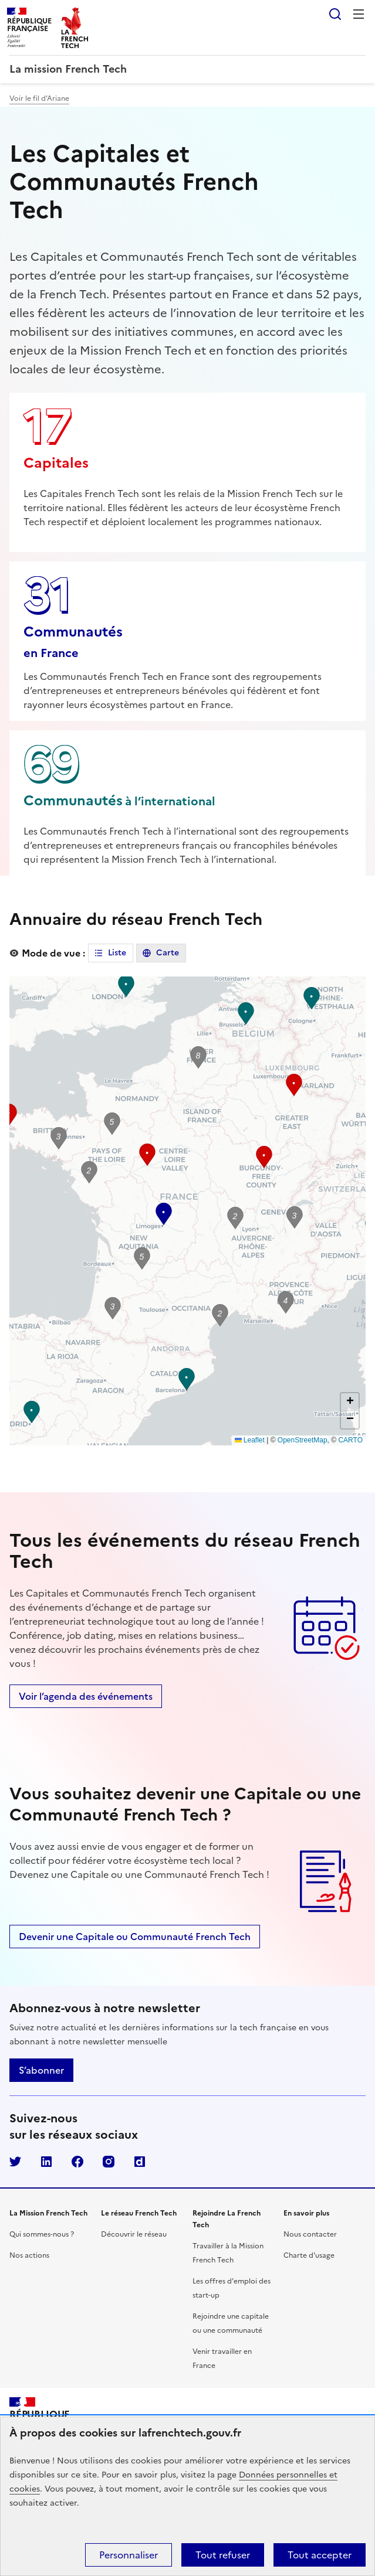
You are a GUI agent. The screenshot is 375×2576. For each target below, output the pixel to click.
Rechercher (335, 14)
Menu (358, 14)
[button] (294, 1217)
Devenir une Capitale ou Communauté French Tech (135, 1937)
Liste (117, 953)
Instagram (108, 2161)
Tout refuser (222, 2555)
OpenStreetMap (302, 1440)
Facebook (77, 2161)
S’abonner (41, 2070)
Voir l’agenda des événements (86, 1696)
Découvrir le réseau (134, 2234)
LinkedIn (46, 2161)
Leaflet (250, 1440)
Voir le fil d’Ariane (39, 98)
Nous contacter (310, 2234)
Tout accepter (320, 2555)
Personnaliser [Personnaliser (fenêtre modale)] (128, 2555)
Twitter (15, 2161)
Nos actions (29, 2255)
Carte (167, 953)
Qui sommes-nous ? (41, 2234)
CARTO (350, 1440)
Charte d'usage (309, 2255)
